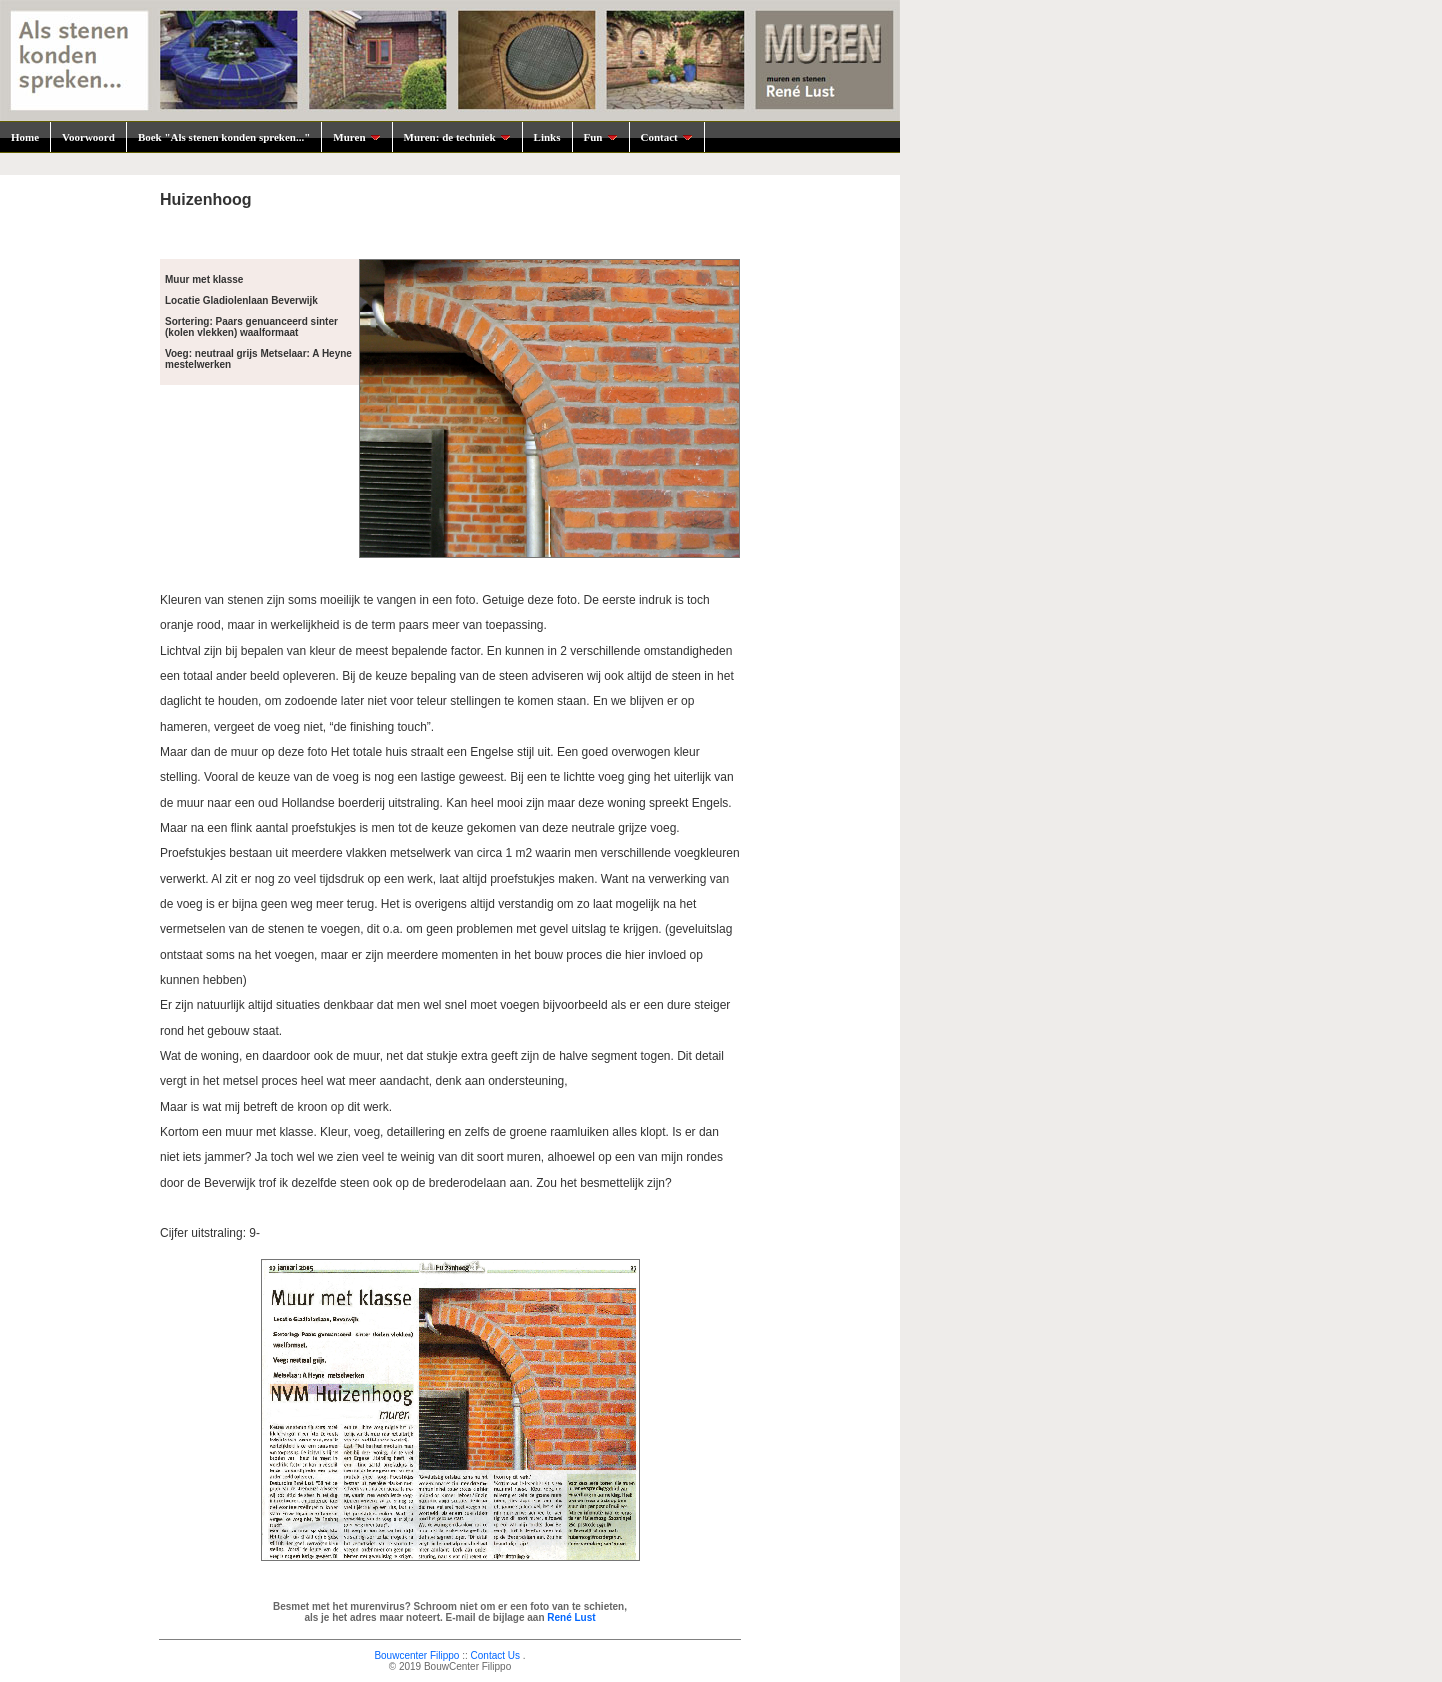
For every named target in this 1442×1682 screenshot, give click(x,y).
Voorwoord (88, 137)
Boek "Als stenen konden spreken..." (224, 137)
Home (25, 137)
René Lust (571, 1617)
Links (547, 137)
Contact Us (495, 1655)
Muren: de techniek (457, 137)
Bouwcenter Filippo (416, 1655)
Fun (601, 137)
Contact (667, 137)
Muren (356, 137)
